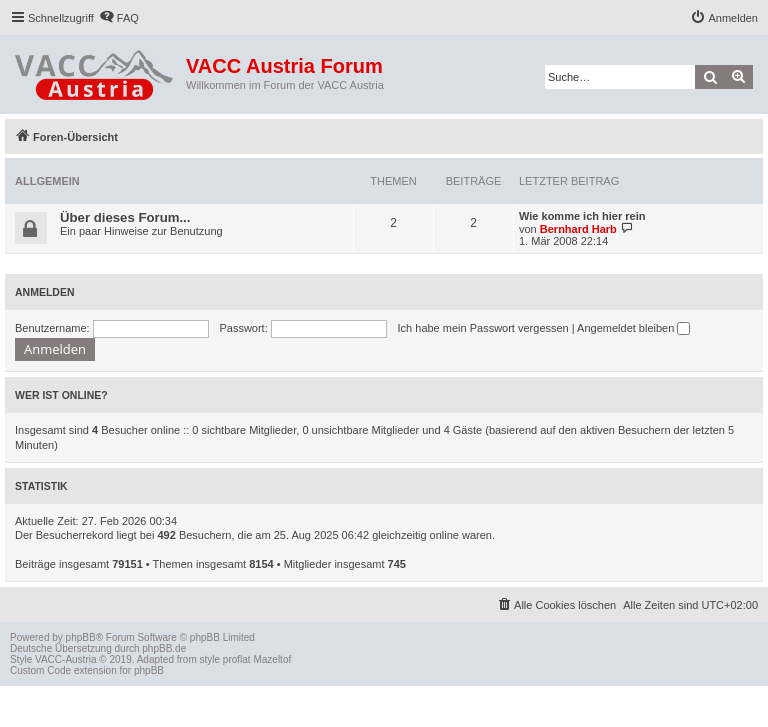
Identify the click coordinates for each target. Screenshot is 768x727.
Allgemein (47, 181)
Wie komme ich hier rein (582, 216)
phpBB (81, 637)
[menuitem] (119, 18)
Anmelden (45, 292)
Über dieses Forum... (125, 217)
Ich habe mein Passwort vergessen (483, 328)
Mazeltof (272, 659)
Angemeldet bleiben (633, 328)
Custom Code (40, 670)
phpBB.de (164, 648)
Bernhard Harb (578, 229)
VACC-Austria (66, 659)
